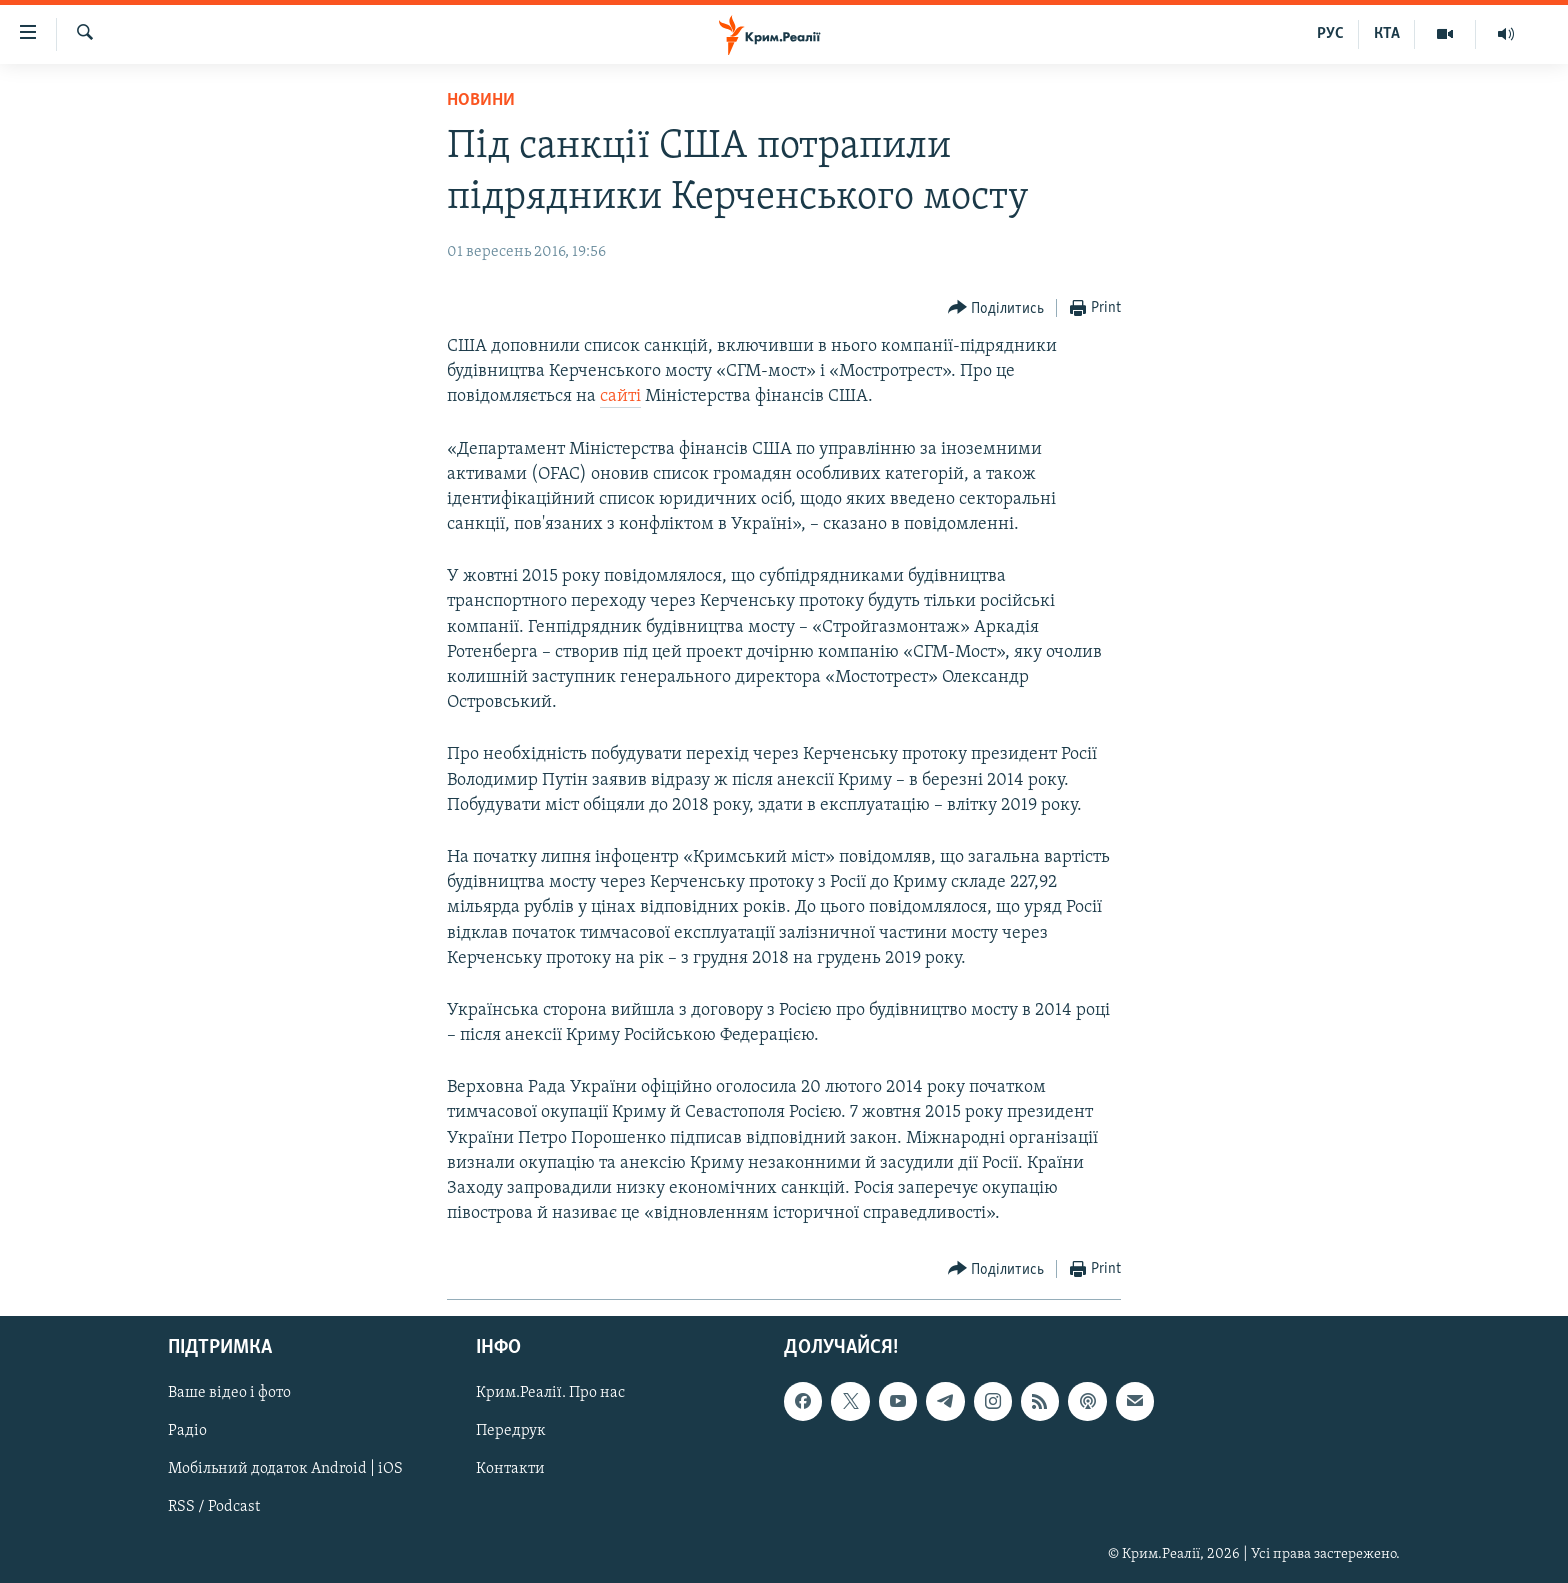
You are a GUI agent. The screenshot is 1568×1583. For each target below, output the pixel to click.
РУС (1330, 34)
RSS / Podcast (214, 1508)
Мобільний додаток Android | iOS (285, 1470)
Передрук (511, 1432)
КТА (1387, 34)
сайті (620, 396)
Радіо (187, 1432)
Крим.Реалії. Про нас (550, 1394)
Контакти (510, 1470)
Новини (481, 100)
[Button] (996, 308)
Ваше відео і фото (229, 1394)
